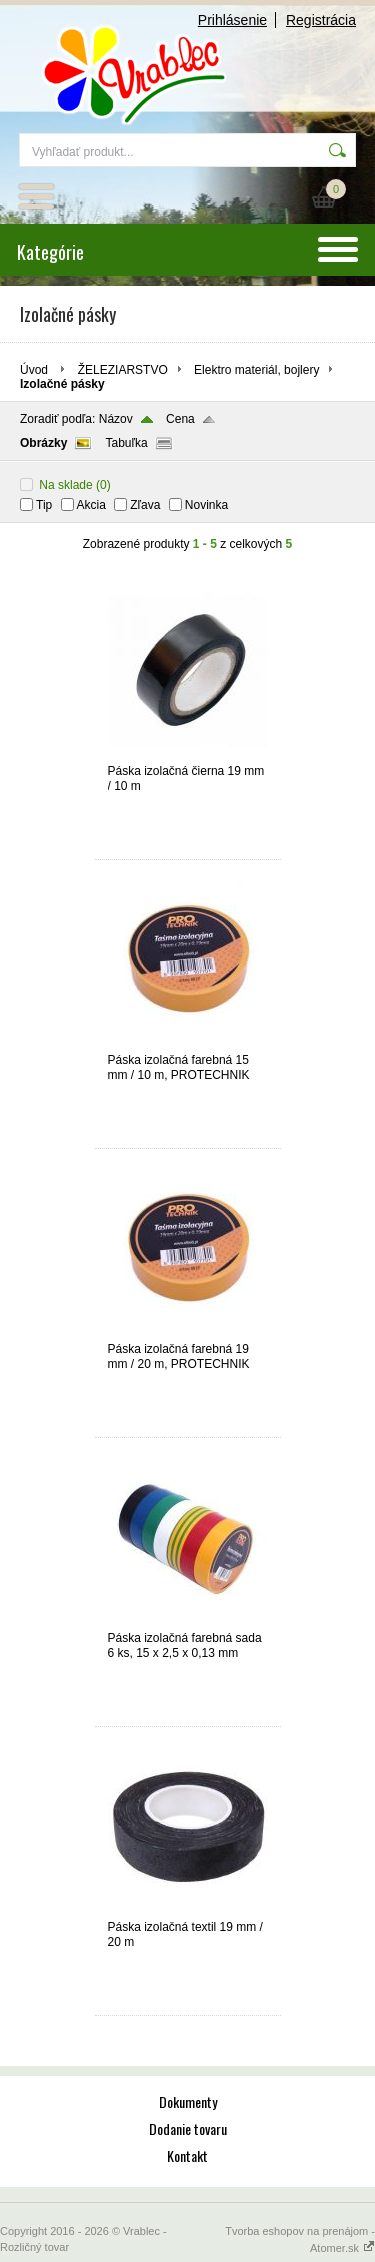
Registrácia (321, 20)
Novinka (206, 505)
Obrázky (43, 443)
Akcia (91, 505)
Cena (180, 419)
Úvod (34, 370)
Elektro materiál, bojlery (256, 370)
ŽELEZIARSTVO (123, 370)
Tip (44, 505)
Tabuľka (126, 443)
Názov (116, 419)
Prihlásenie (232, 20)
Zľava (145, 505)
